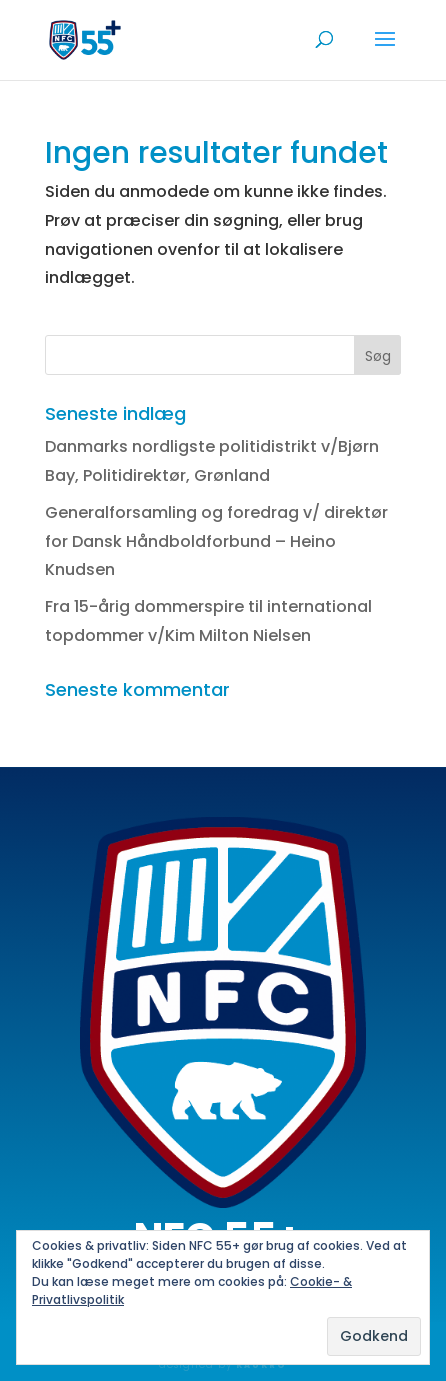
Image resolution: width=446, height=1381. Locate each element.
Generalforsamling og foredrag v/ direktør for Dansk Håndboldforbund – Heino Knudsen (216, 541)
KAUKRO (261, 1365)
